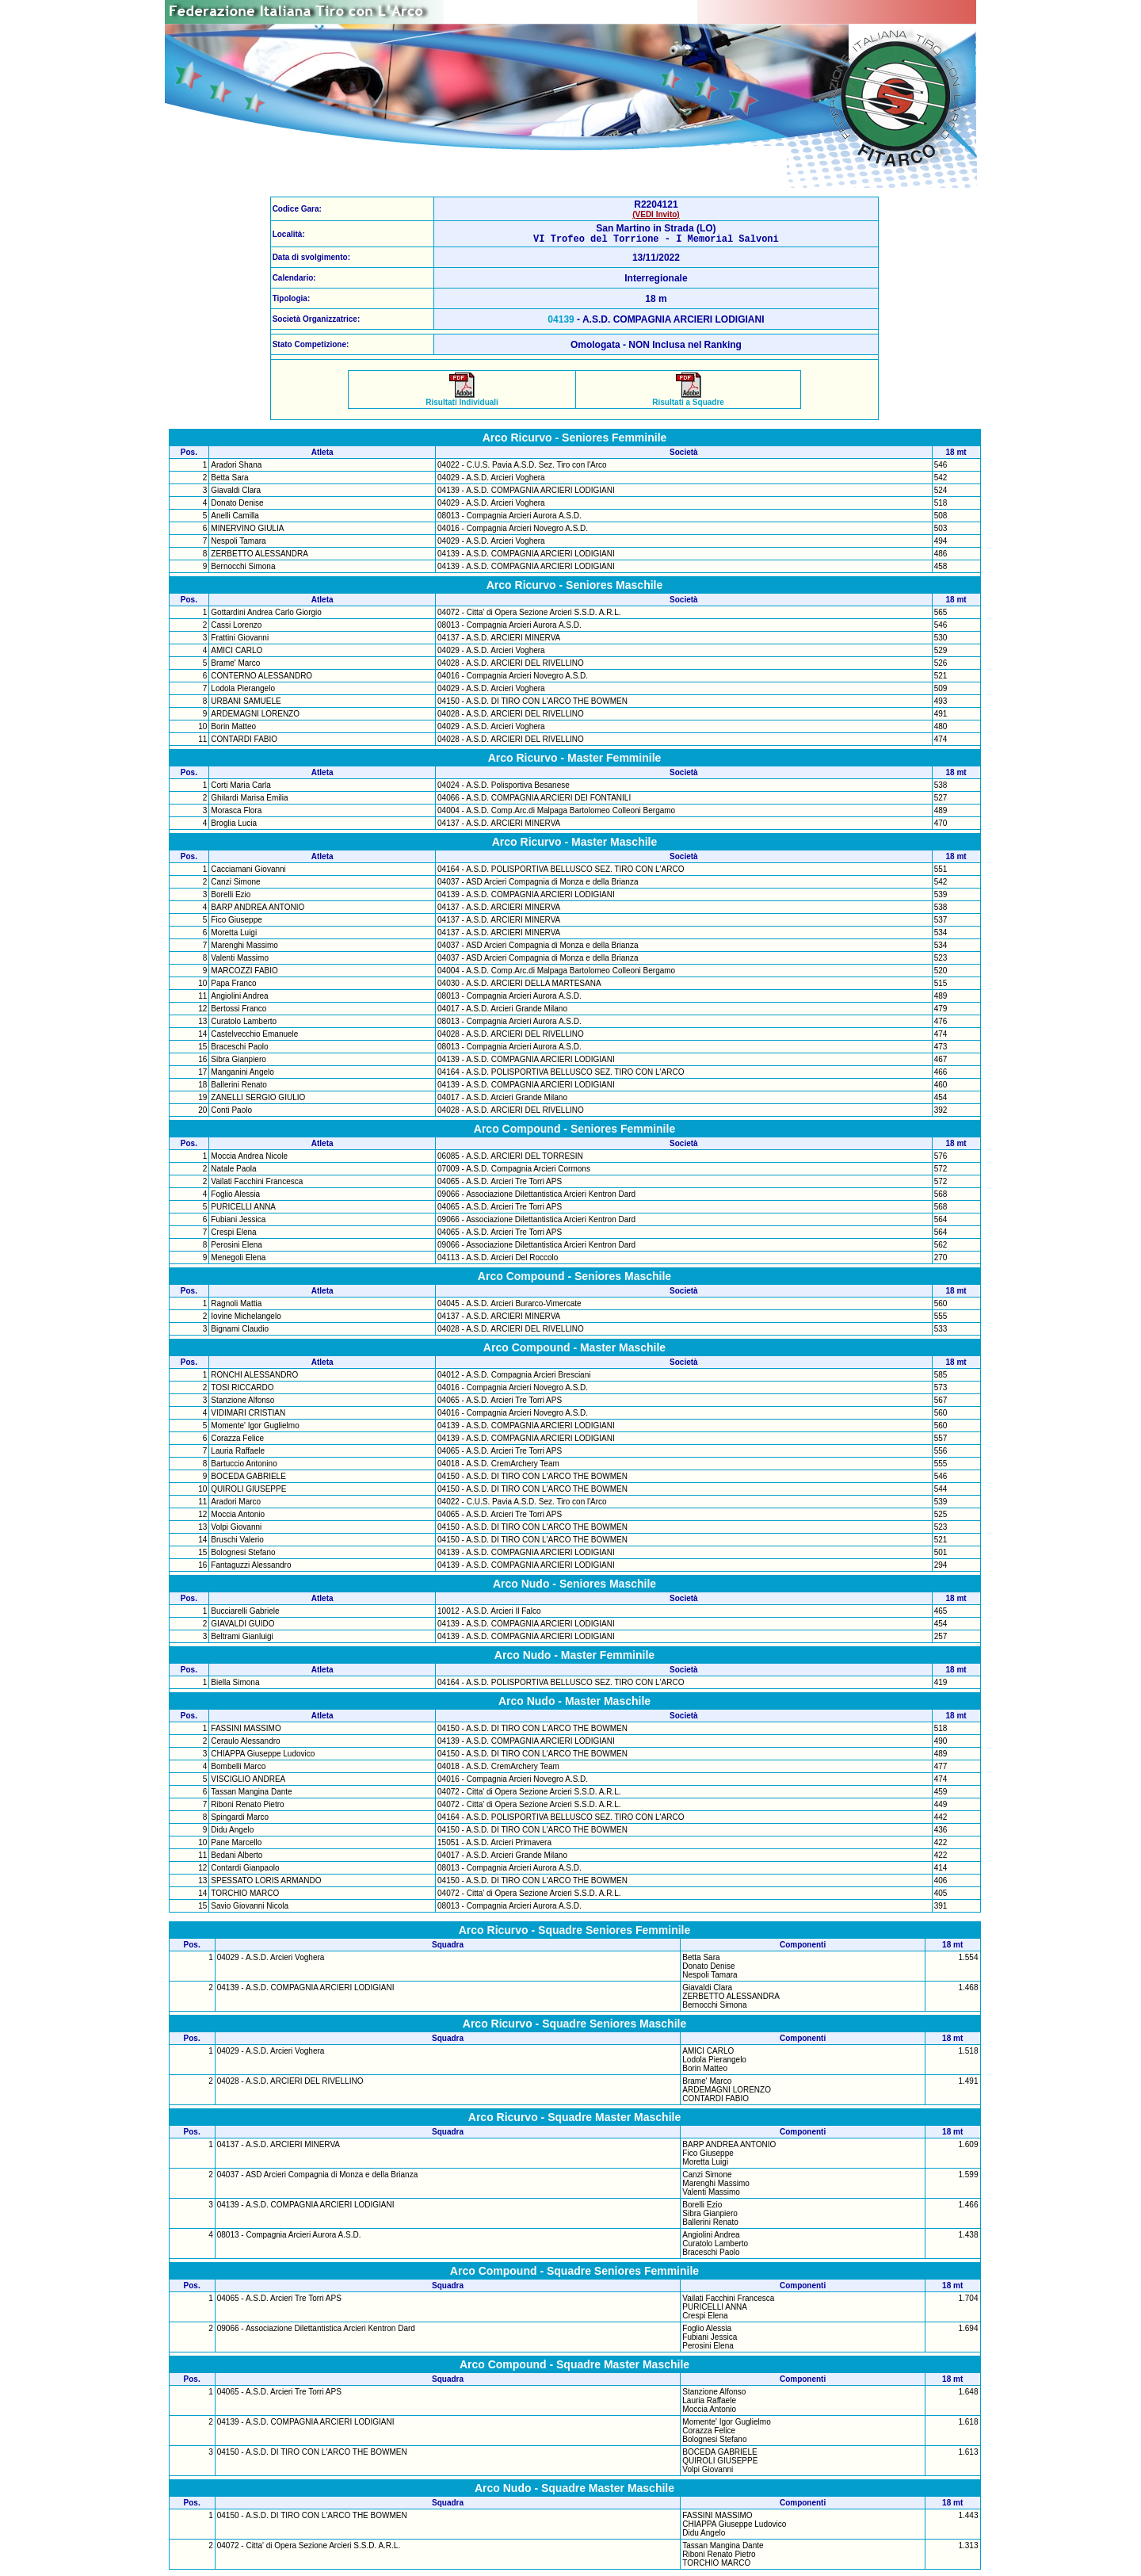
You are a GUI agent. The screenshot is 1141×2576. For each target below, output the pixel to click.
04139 (561, 321)
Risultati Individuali (461, 401)
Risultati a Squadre (688, 401)
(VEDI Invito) (655, 214)
